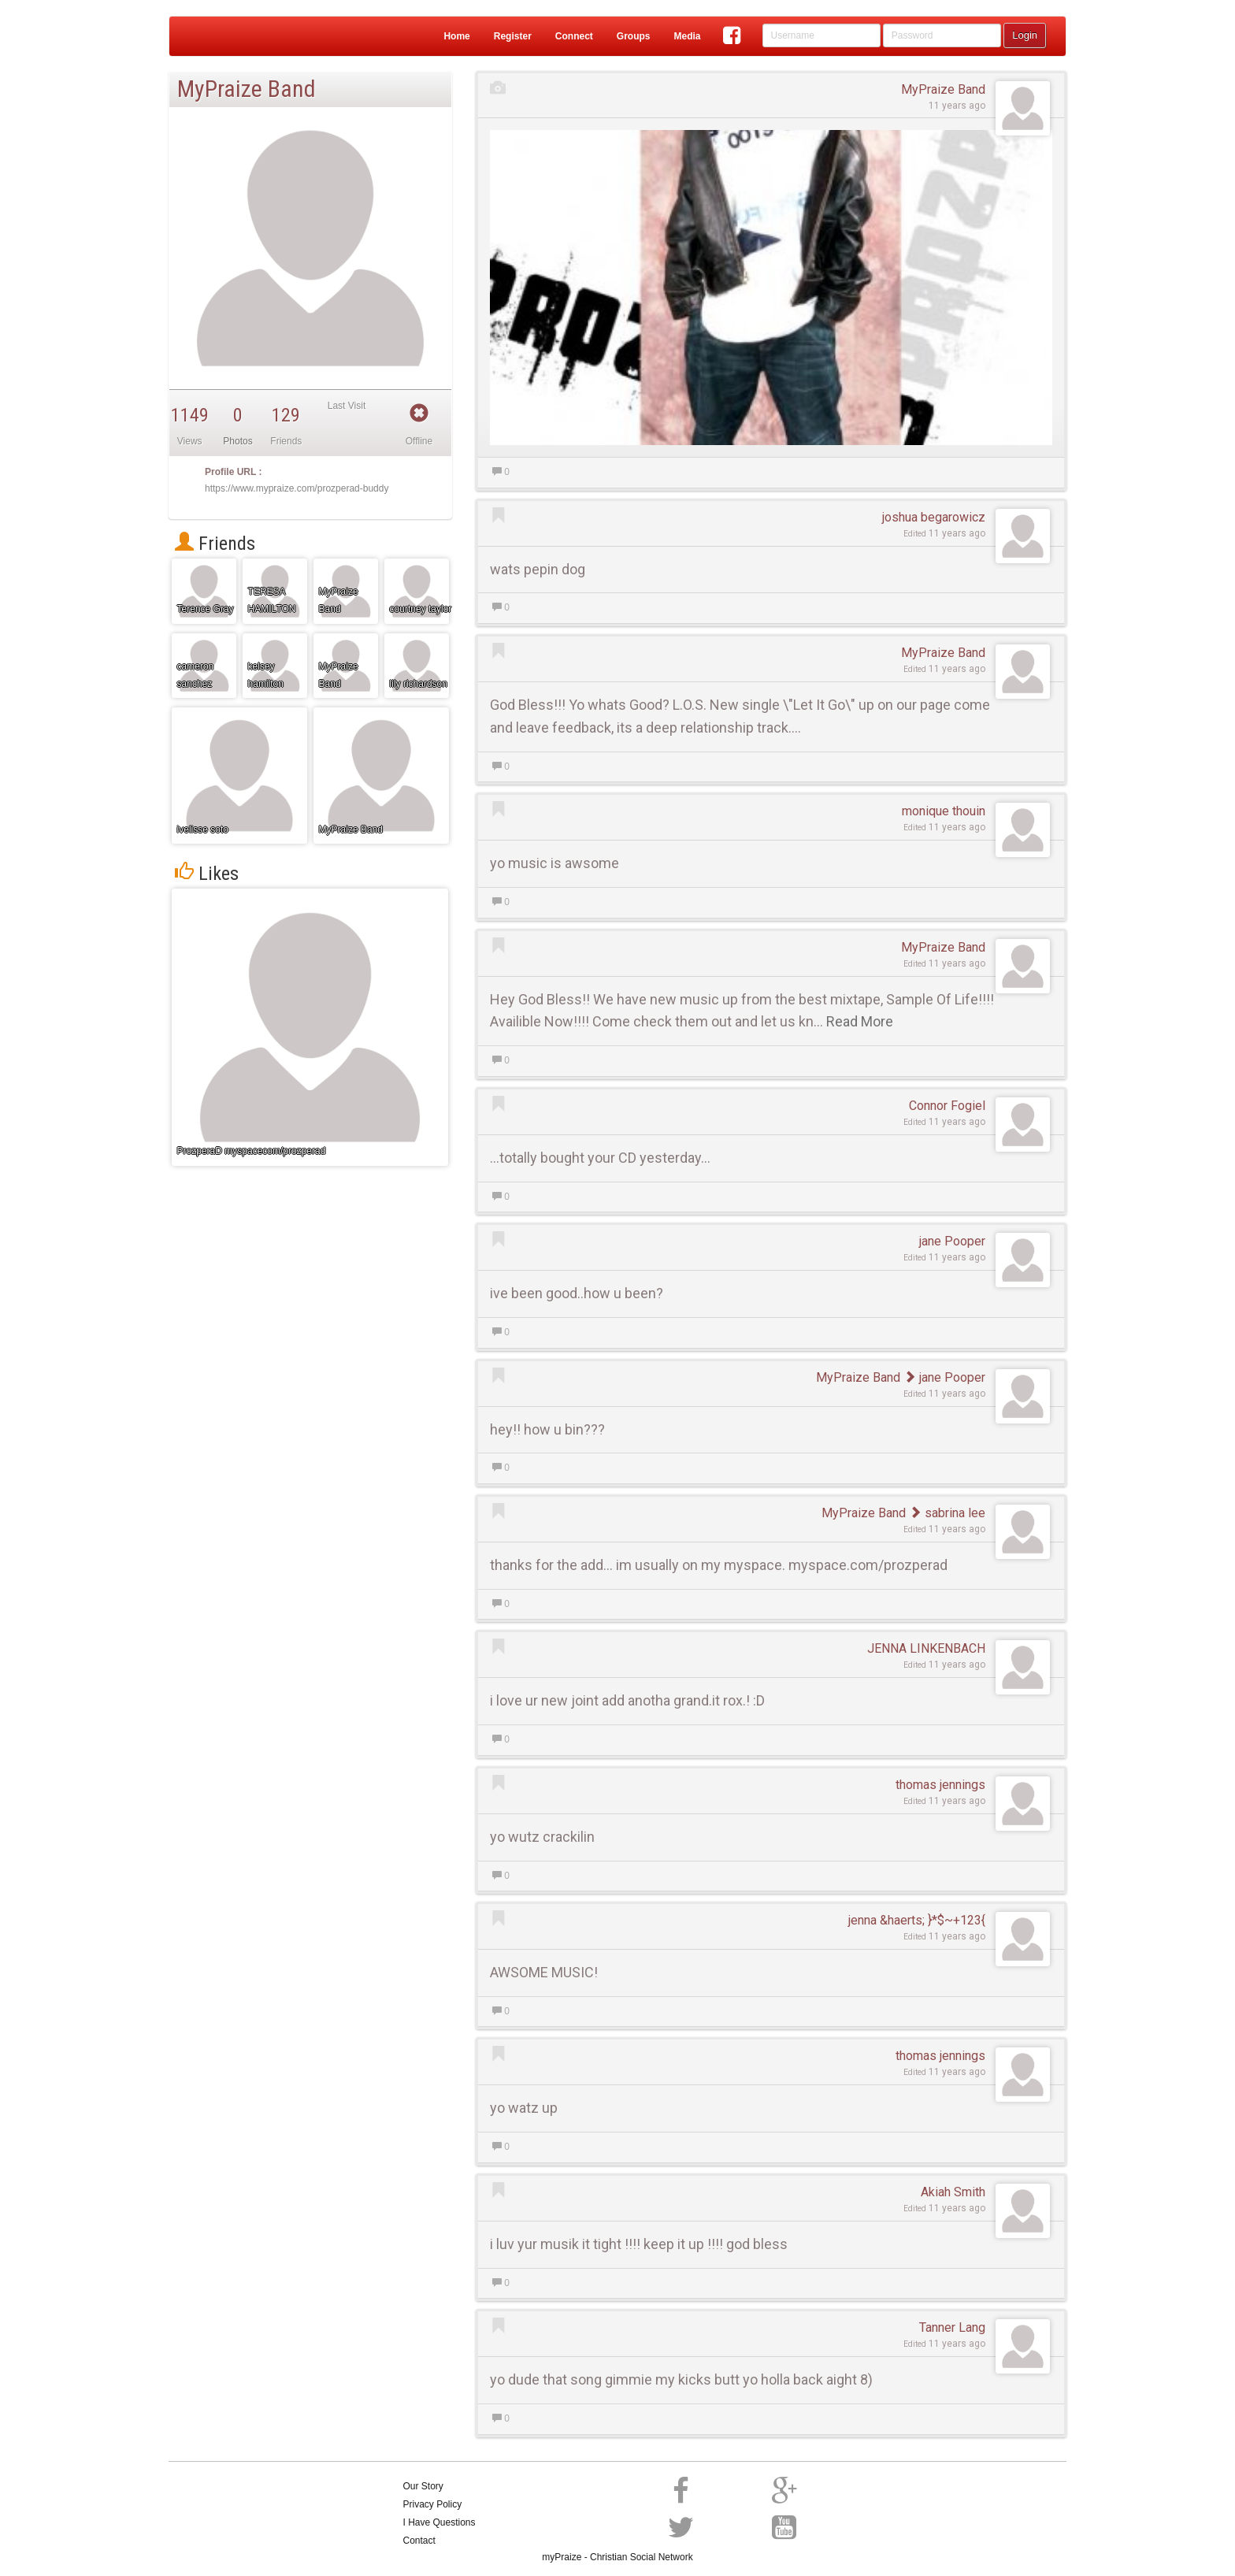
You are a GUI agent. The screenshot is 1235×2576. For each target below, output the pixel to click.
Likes (207, 874)
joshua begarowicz (933, 517)
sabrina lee (947, 1512)
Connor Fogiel (947, 1105)
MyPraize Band (943, 89)
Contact (419, 2540)
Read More (859, 1021)
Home (456, 36)
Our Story (423, 2486)
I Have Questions (439, 2522)
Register (513, 36)
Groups (634, 36)
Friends (215, 544)
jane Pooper (952, 1241)
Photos (237, 441)
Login (1024, 35)
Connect (574, 36)
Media (686, 36)
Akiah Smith (953, 2191)
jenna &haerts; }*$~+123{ (916, 1920)
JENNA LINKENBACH (926, 1648)
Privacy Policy (432, 2504)
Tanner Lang (952, 2327)
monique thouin (943, 811)
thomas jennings (940, 1784)
